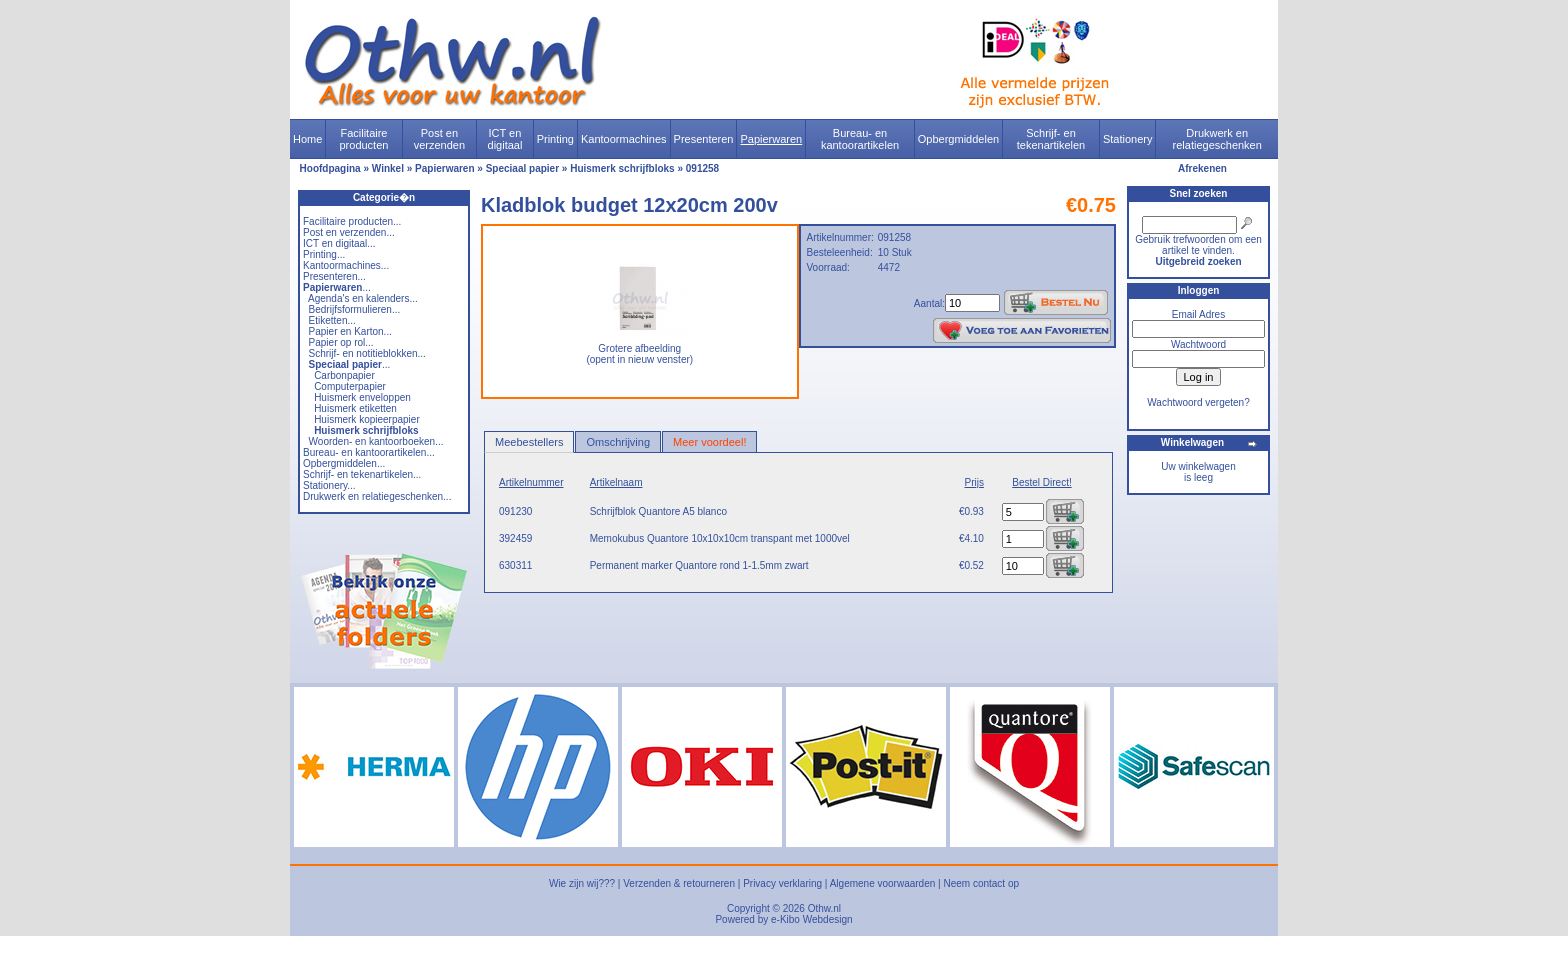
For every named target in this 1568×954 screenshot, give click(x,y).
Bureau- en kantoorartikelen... (369, 452)
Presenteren (704, 139)
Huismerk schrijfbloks (622, 168)
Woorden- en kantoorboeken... (376, 441)
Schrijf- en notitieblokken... (367, 353)
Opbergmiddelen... (344, 463)
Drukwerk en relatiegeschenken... (377, 496)
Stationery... (329, 485)
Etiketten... (332, 320)
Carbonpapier (344, 375)
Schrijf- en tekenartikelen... (362, 474)
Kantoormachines (624, 139)
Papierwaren (771, 139)
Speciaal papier (522, 168)
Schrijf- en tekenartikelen (1051, 139)
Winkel (388, 168)
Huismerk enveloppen (362, 397)
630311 (515, 565)
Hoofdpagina (330, 168)
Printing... (324, 254)
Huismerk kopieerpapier (367, 419)
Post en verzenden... (349, 232)
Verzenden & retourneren (679, 883)
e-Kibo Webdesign (812, 919)
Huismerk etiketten (355, 408)
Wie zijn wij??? (582, 883)
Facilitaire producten (363, 139)
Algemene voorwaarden (883, 883)
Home (307, 139)
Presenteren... (334, 276)
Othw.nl (824, 908)
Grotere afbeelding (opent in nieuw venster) (639, 349)
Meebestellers (529, 442)
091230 (515, 511)
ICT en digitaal (505, 139)
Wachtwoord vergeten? (1198, 402)
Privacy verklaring (782, 883)
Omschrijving (618, 442)
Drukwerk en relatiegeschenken (1217, 139)
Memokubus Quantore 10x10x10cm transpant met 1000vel (720, 538)
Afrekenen (1202, 168)
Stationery (1128, 139)
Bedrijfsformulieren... (355, 309)
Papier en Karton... (350, 331)
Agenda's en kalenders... (363, 298)
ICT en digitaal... (339, 243)
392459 (515, 538)
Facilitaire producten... (352, 221)
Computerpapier (350, 386)
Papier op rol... (341, 342)
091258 (702, 168)
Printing (555, 139)
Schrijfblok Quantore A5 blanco (658, 511)
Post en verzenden (439, 139)
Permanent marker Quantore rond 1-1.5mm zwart (699, 565)
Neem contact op (981, 883)
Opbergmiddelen (958, 139)
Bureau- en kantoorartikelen (860, 139)
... (337, 287)
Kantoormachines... (346, 265)
